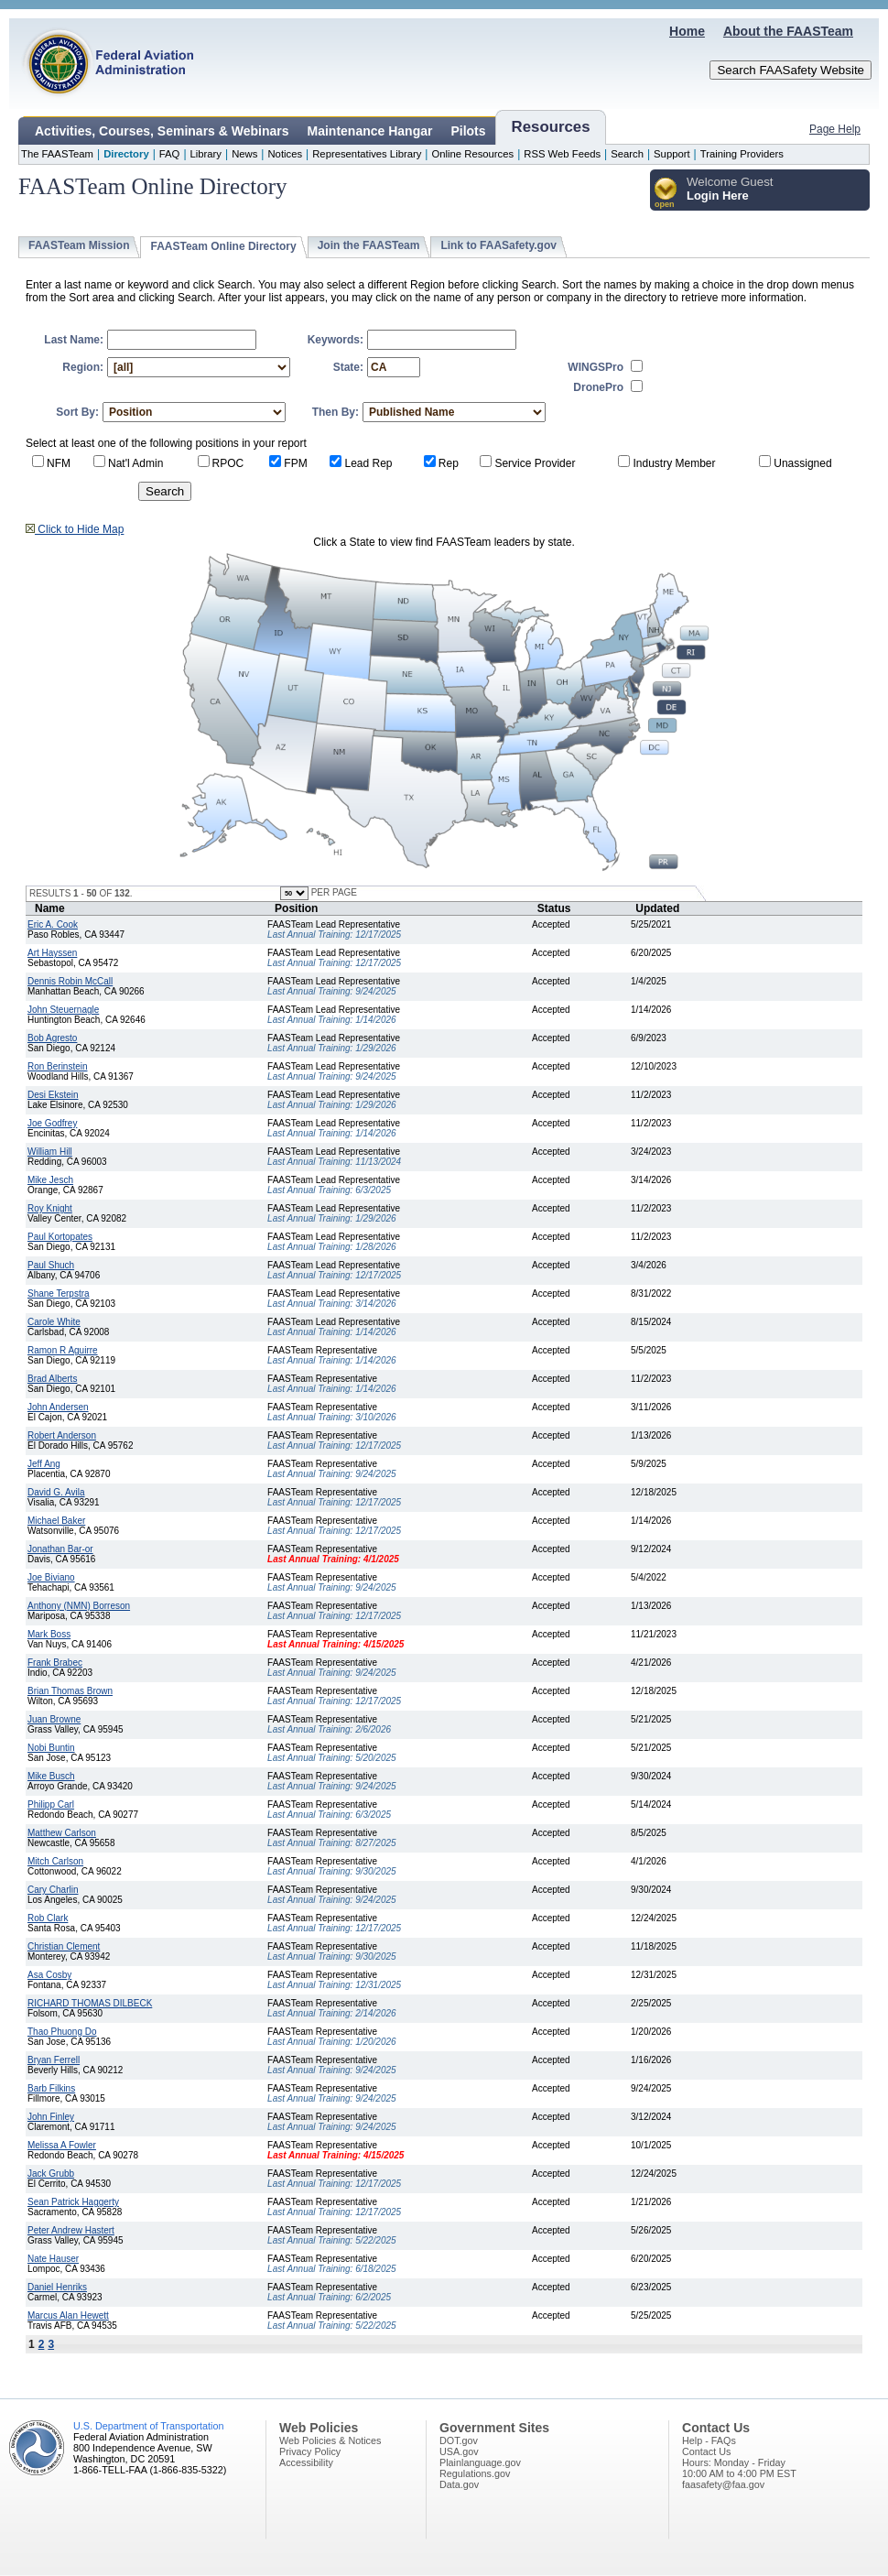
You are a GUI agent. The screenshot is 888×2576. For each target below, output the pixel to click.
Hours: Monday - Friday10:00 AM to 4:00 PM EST (739, 2468)
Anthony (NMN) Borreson (78, 1606)
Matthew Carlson (61, 1833)
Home (687, 31)
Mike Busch (51, 1776)
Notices (284, 153)
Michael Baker (56, 1521)
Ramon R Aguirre (62, 1350)
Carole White (54, 1322)
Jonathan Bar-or (60, 1549)
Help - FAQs (709, 2440)
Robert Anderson (61, 1435)
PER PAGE (333, 892)
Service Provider (534, 463)
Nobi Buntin (51, 1748)
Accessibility (306, 2462)
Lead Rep (368, 463)
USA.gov (459, 2451)
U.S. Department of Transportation (148, 2425)
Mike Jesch (50, 1180)
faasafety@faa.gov (723, 2484)
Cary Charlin (53, 1890)
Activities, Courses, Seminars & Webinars (162, 131)
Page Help (835, 129)
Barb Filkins (51, 2088)
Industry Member (674, 463)
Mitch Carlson (55, 1861)
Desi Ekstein (53, 1095)
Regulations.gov (474, 2473)
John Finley (50, 2117)
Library (206, 153)
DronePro (598, 387)
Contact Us (706, 2451)
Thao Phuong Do (62, 2032)
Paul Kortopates (59, 1237)
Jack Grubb (50, 2173)
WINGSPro (595, 367)
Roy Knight (49, 1208)
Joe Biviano (51, 1577)
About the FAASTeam (788, 31)
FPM (295, 463)
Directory (126, 153)
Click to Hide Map (75, 529)
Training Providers (742, 153)
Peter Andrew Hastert (70, 2230)
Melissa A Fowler (61, 2145)
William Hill (49, 1152)
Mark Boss (48, 1634)
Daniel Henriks (57, 2287)
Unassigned (802, 463)
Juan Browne (54, 1719)
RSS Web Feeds (562, 153)
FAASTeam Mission (78, 245)
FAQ (169, 153)
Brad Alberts (52, 1379)
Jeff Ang (43, 1464)
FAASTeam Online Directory (223, 246)
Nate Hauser (53, 2259)
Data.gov (459, 2484)
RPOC (228, 463)
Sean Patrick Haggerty (73, 2202)
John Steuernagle (63, 1010)
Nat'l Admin (135, 463)
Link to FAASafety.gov (498, 245)
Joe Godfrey (52, 1123)
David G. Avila (56, 1492)
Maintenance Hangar (370, 131)
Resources (551, 127)
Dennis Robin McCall (70, 981)
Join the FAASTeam (369, 245)
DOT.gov (458, 2440)
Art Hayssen (52, 953)
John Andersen (58, 1407)
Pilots (467, 131)
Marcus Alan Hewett (68, 2315)
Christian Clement (63, 1946)
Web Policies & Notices (330, 2440)
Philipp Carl (50, 1804)
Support (672, 153)
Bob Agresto (52, 1038)
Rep (449, 463)
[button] (666, 193)
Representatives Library (366, 153)
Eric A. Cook (52, 924)
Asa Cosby (49, 1975)
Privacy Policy (310, 2451)
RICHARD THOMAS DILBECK (89, 2003)
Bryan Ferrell (53, 2060)
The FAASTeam (57, 153)
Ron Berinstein (57, 1066)
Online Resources (472, 153)
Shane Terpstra (58, 1293)
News (244, 153)
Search (627, 153)
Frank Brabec (54, 1663)
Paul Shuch (50, 1265)
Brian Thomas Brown (70, 1691)
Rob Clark (47, 1918)
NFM (58, 463)
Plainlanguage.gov (480, 2462)
